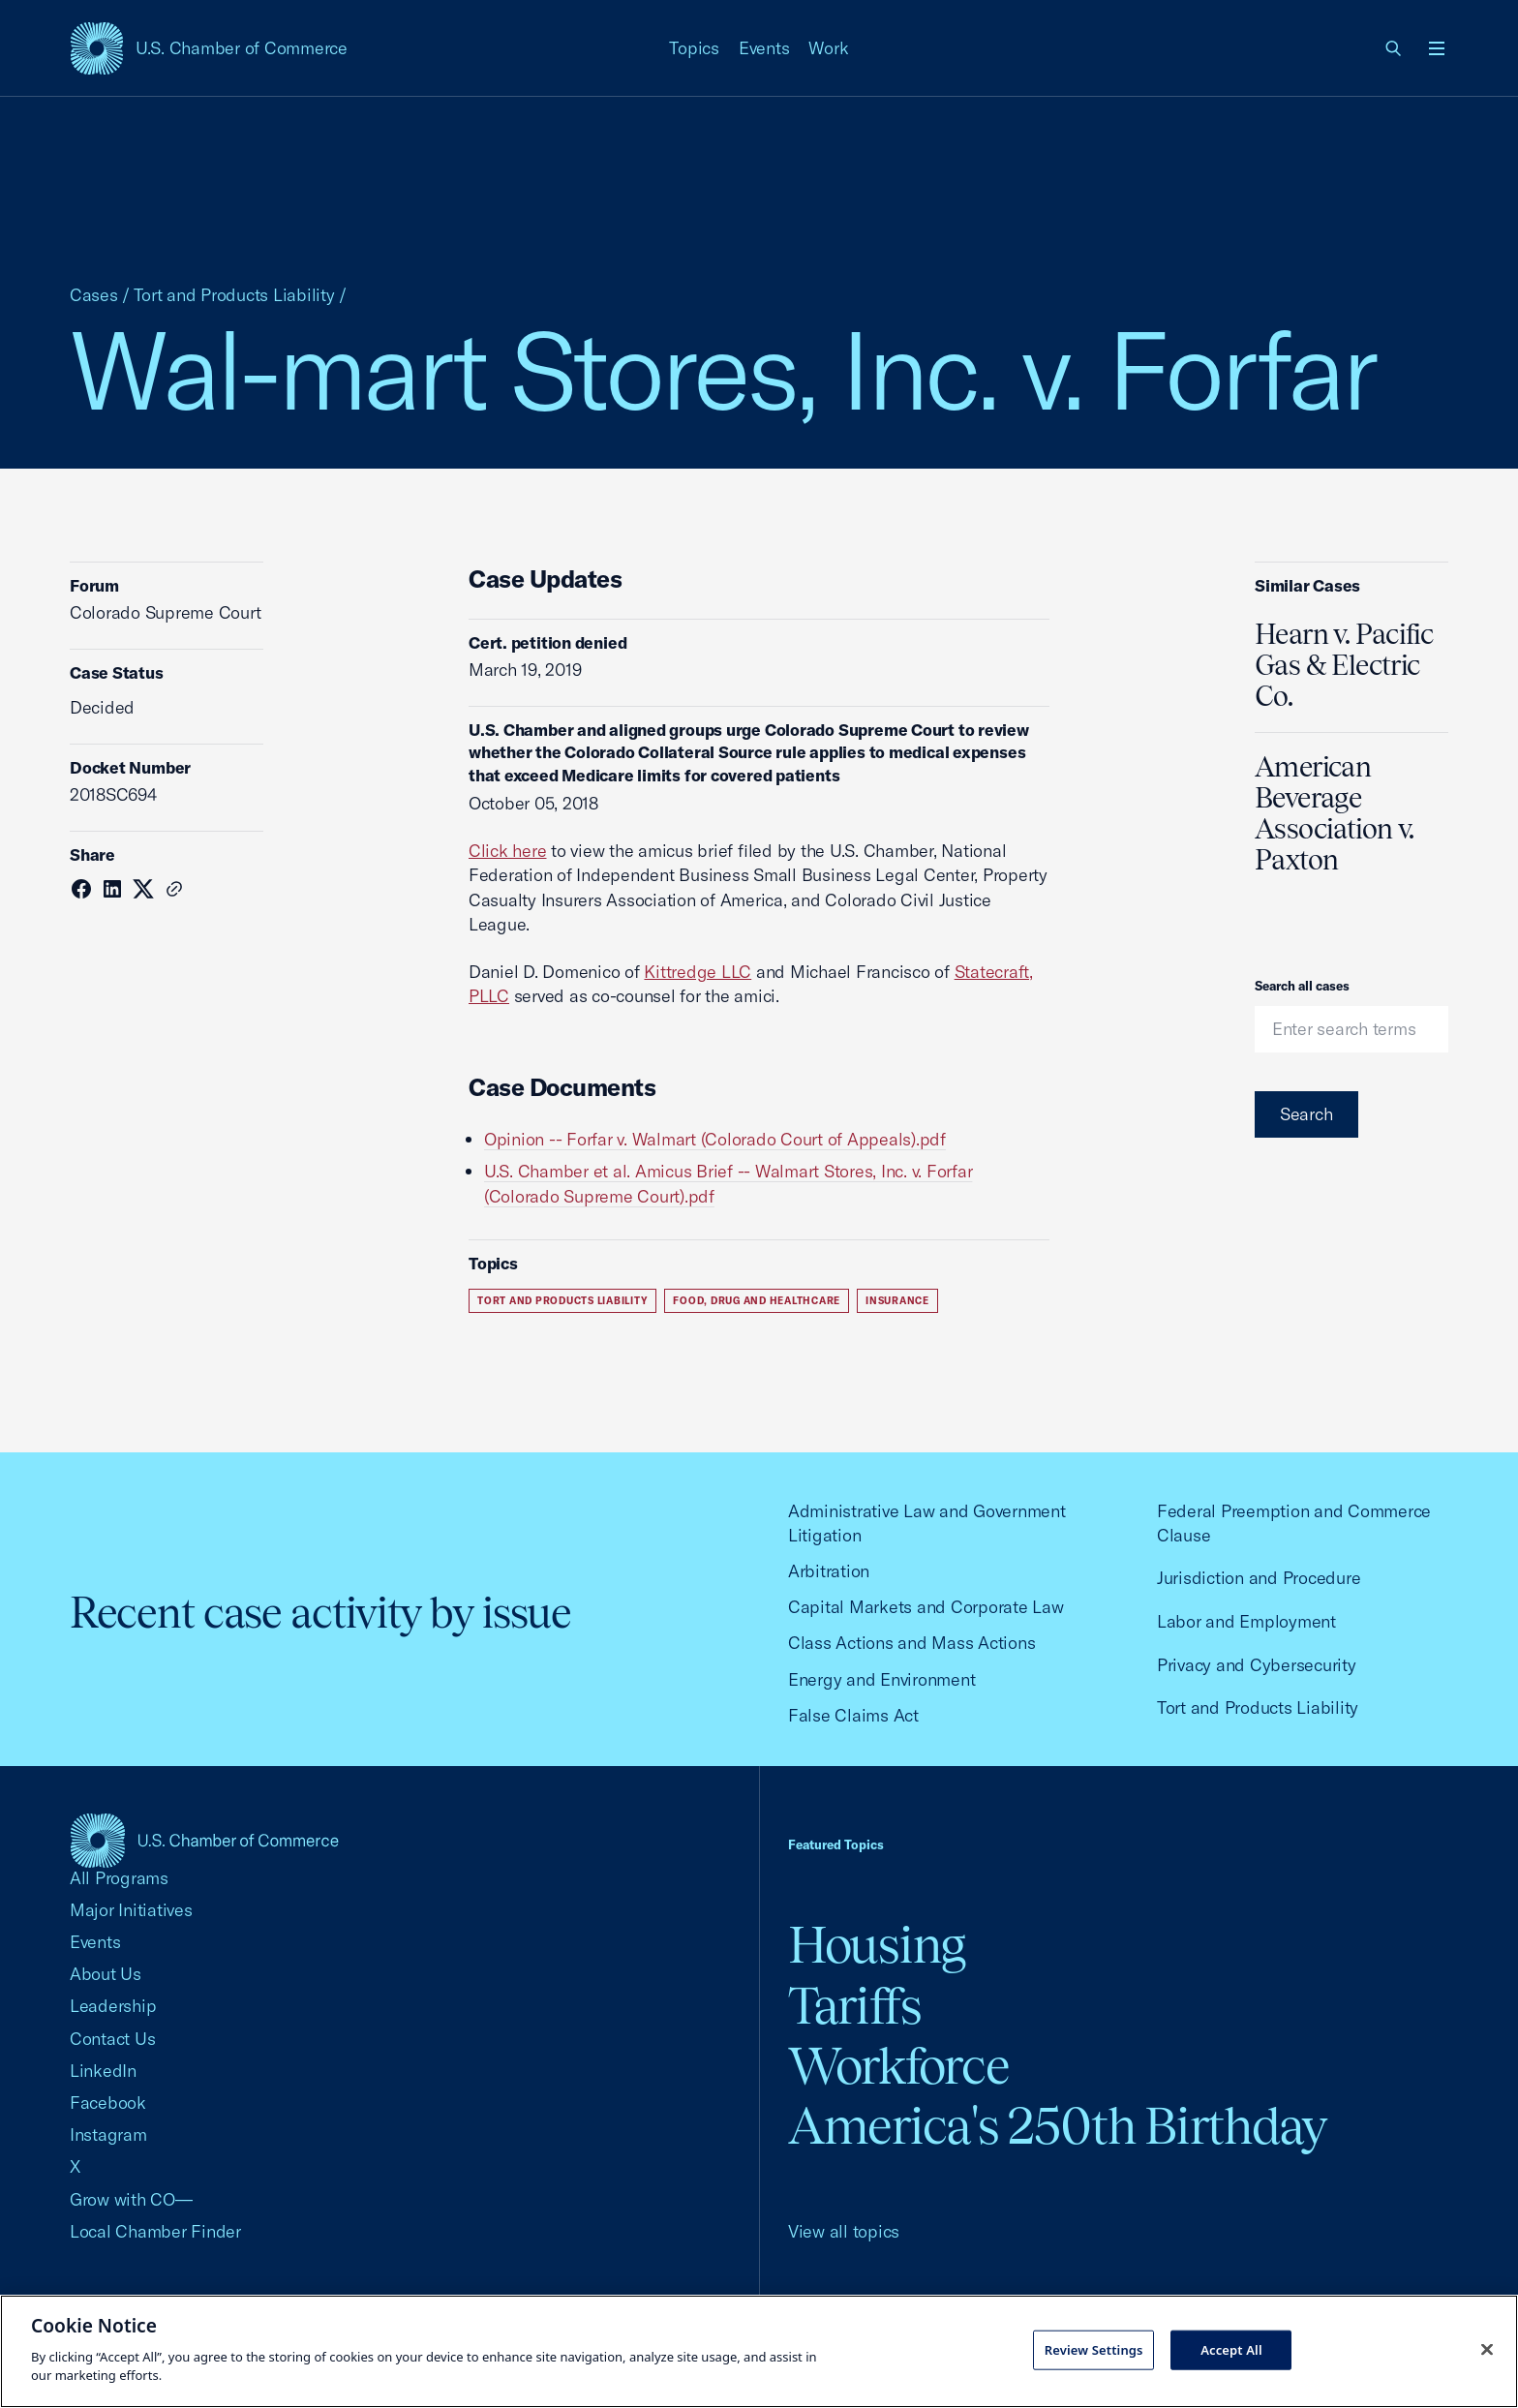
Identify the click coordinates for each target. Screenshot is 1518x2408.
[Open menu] (1436, 48)
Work (828, 48)
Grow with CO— (131, 2199)
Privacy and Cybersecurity (1256, 1665)
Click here (507, 850)
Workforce (898, 2065)
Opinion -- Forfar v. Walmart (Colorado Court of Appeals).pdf (715, 1139)
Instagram (108, 2134)
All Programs (119, 1878)
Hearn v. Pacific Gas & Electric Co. (1344, 665)
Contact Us (112, 2038)
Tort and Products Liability (234, 295)
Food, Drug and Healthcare (756, 1301)
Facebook (108, 2102)
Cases (94, 295)
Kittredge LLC (697, 971)
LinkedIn (103, 2070)
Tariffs (855, 2005)
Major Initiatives (131, 1910)
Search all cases (1302, 985)
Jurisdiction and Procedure (1258, 1578)
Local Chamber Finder (155, 2231)
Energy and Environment (881, 1679)
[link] (1394, 48)
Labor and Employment (1246, 1621)
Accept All (1231, 2349)
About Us (105, 1974)
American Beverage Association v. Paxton (1334, 813)
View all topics (843, 2231)
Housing (876, 1944)
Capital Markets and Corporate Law (926, 1607)
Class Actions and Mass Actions (911, 1642)
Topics (694, 48)
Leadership (113, 2006)
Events (764, 48)
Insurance (897, 1301)
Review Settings (1094, 2349)
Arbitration (828, 1571)
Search (1306, 1114)
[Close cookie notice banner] (1487, 2349)
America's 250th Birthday (1057, 2125)
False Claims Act (853, 1715)
